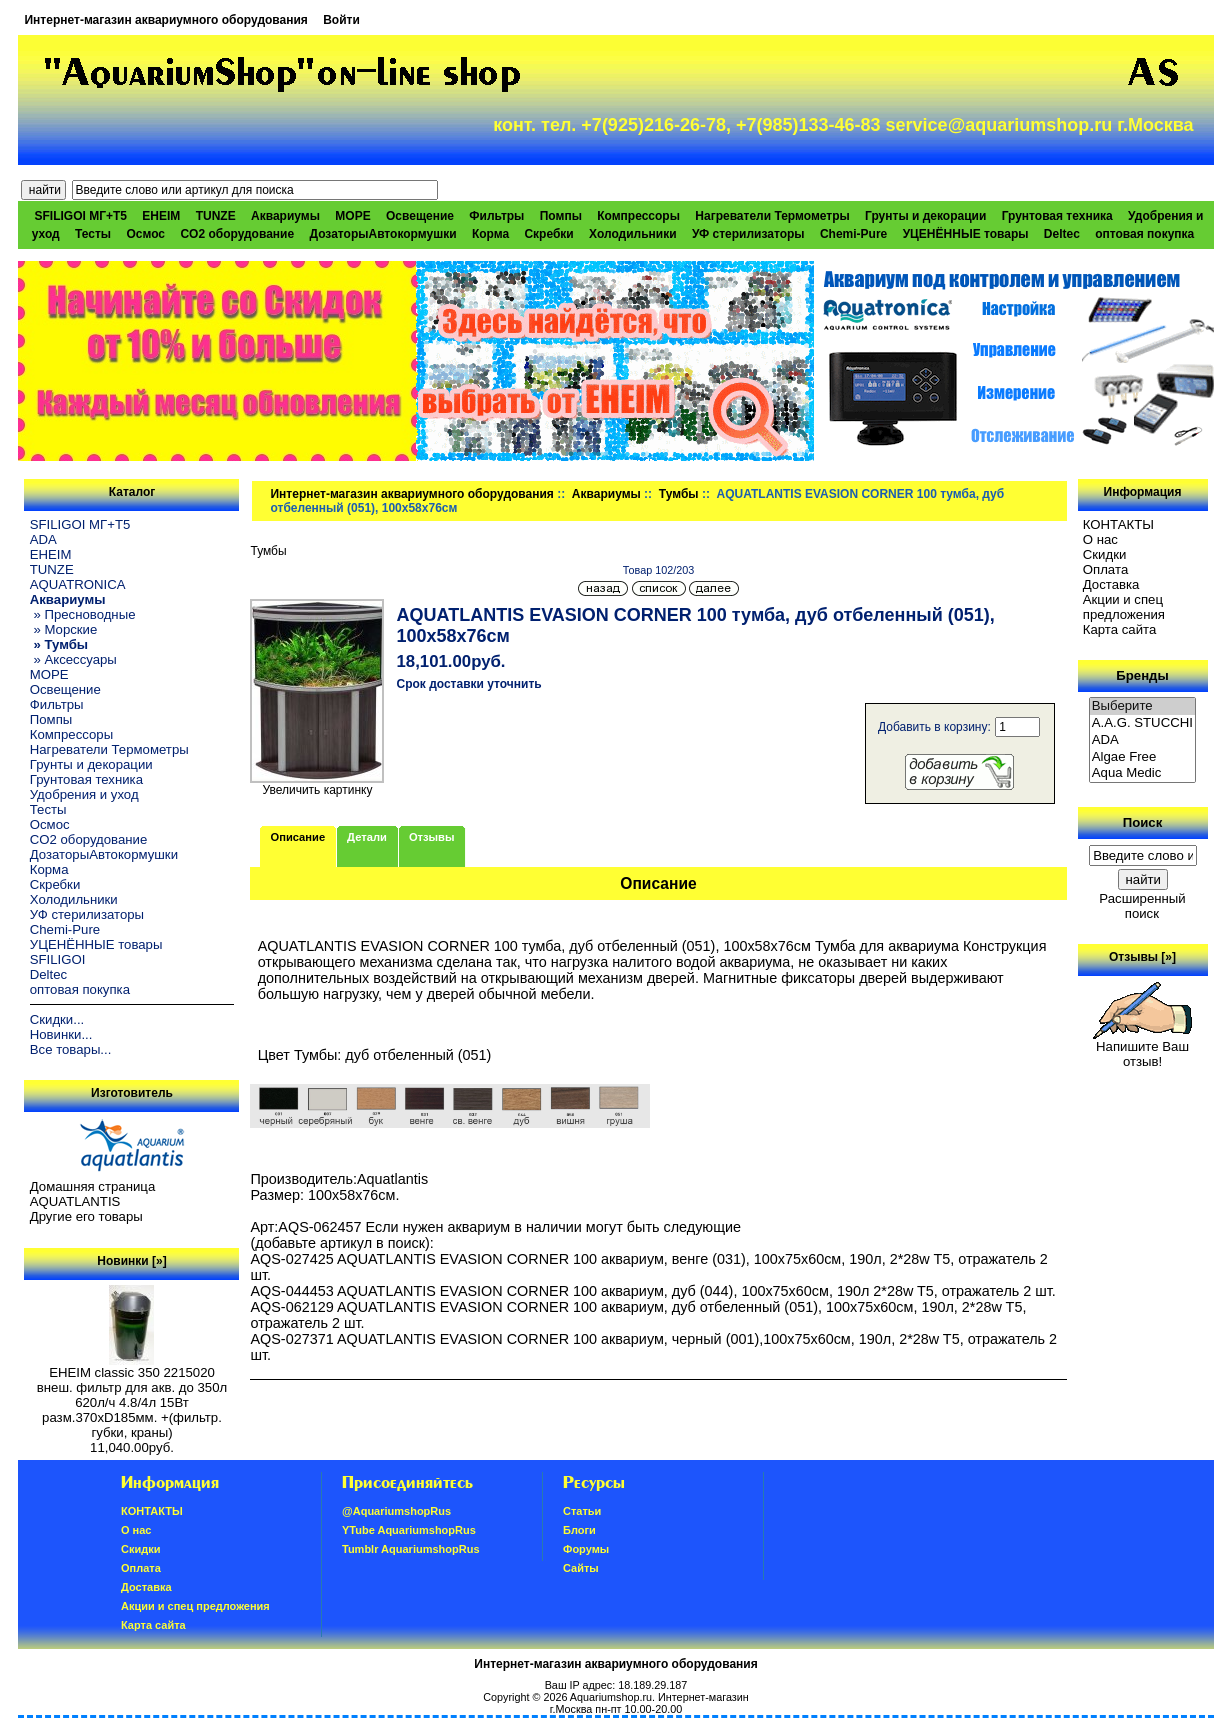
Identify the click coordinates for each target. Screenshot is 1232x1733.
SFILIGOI (58, 959)
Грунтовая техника (1057, 216)
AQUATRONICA (78, 584)
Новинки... (61, 1034)
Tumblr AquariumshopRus (411, 1549)
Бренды (1142, 675)
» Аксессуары (73, 659)
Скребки (548, 234)
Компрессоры (638, 216)
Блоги (579, 1530)
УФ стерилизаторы (748, 234)
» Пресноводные (83, 614)
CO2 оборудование (237, 234)
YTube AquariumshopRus (409, 1530)
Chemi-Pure (853, 234)
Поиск (1143, 822)
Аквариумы (606, 494)
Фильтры (496, 216)
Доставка (1111, 584)
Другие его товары (86, 1216)
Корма (490, 234)
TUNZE (216, 216)
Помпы (561, 216)
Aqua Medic (1143, 773)
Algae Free (1143, 757)
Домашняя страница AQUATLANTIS (92, 1194)
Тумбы (679, 494)
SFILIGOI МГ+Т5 (81, 216)
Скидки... (57, 1019)
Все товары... (71, 1049)
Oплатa (1106, 569)
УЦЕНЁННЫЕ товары (966, 234)
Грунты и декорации (925, 216)
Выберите (1143, 706)
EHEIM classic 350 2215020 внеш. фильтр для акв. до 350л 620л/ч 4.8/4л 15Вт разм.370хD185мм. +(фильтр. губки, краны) (132, 1396)
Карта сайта (1119, 629)
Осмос (145, 234)
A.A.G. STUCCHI (1143, 723)
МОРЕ (352, 216)
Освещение (420, 216)
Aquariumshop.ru (611, 1697)
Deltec (1062, 234)
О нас (1100, 539)
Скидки (1105, 554)
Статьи (582, 1511)
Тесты (93, 234)
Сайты (581, 1568)
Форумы (586, 1549)
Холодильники (633, 234)
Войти (341, 20)
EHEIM (161, 216)
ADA (43, 539)
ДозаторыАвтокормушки (382, 234)
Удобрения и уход (84, 794)
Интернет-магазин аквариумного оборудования (165, 20)
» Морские (64, 629)
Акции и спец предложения (1124, 607)
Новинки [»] (131, 1261)
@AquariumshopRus (396, 1511)
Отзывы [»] (1142, 957)
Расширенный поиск (1142, 906)
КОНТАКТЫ (1118, 524)
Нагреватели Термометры (772, 216)
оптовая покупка (1144, 234)
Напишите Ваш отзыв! (1142, 1048)
